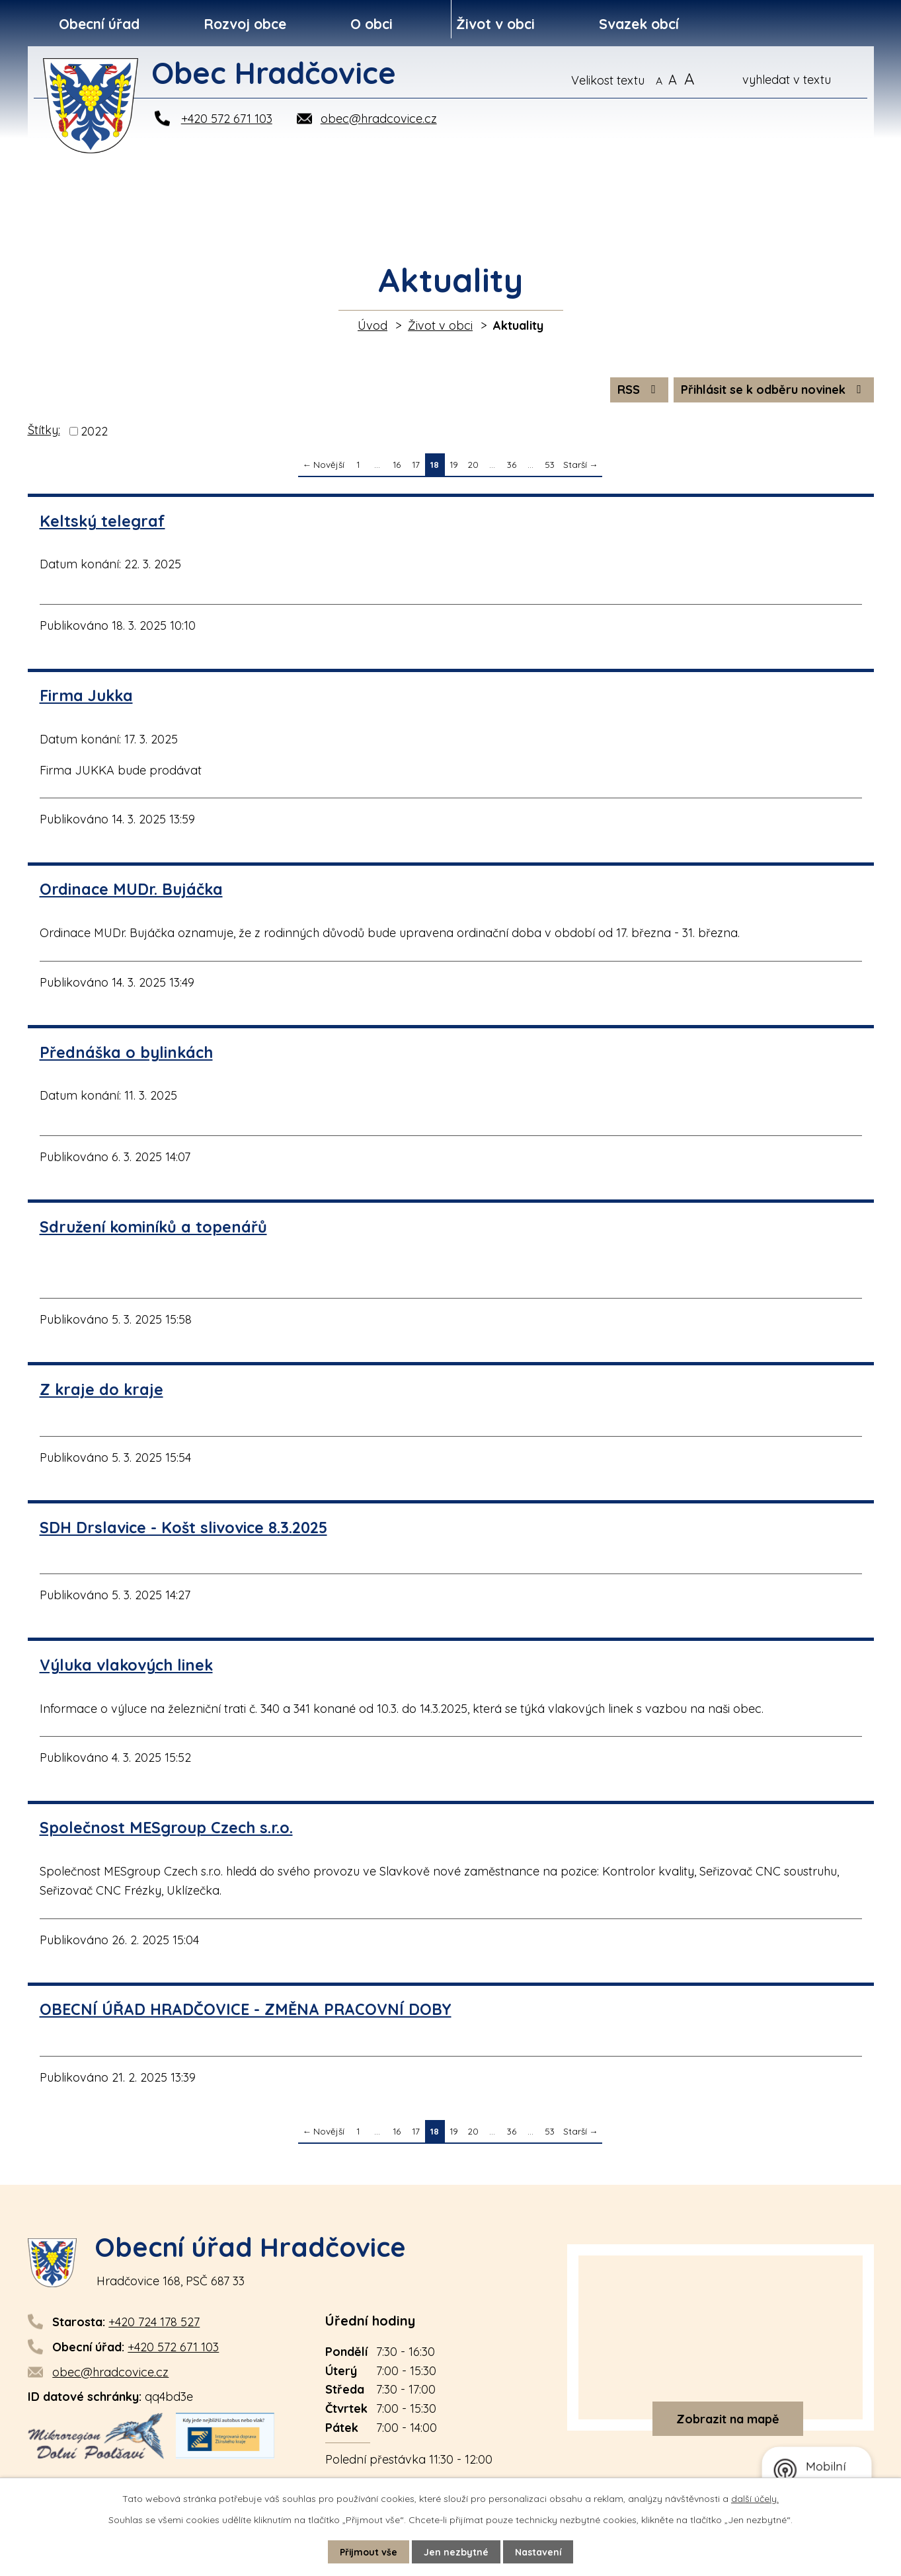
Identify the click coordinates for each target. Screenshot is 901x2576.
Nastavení (538, 2551)
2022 (94, 431)
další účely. (755, 2499)
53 (550, 464)
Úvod (372, 325)
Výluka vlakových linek (126, 1665)
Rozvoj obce (245, 23)
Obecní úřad (99, 23)
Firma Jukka (86, 695)
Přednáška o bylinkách (126, 1052)
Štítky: (44, 429)
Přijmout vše (368, 2551)
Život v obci (495, 23)
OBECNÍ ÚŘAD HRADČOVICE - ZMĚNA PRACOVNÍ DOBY (245, 2009)
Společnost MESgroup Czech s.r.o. (166, 1827)
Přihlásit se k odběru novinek (774, 389)
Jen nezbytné (456, 2551)
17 (416, 464)
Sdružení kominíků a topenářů (153, 1226)
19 (454, 464)
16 (397, 464)
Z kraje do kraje (101, 1389)
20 (473, 464)
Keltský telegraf (102, 521)
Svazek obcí (639, 23)
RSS (639, 389)
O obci (371, 23)
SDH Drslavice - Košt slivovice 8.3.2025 (183, 1527)
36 (511, 464)
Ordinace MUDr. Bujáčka (131, 889)
